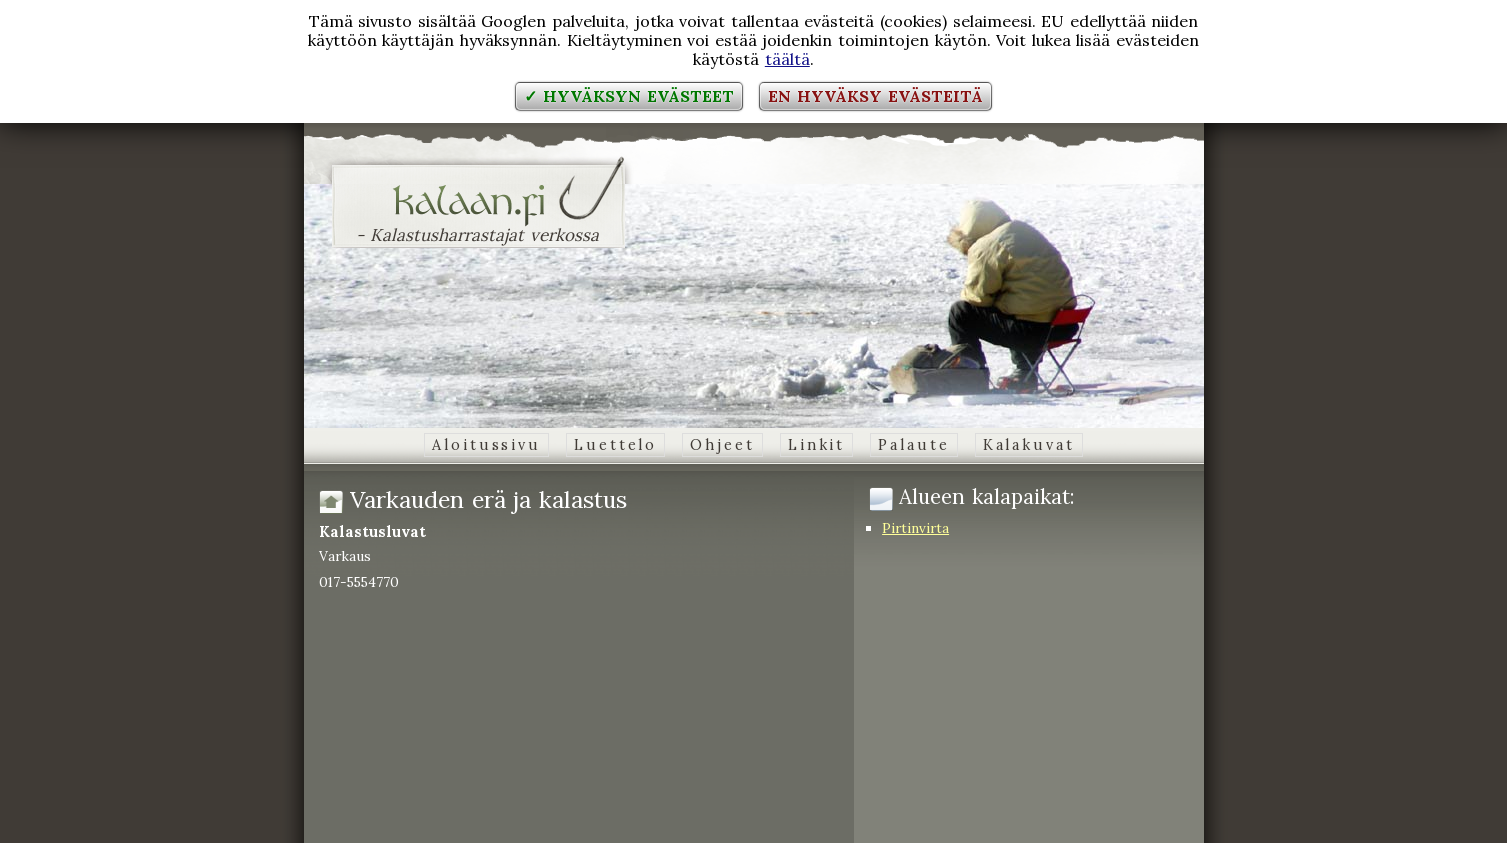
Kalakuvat (1029, 445)
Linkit (816, 445)
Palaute (913, 445)
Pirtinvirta (915, 528)
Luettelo (615, 445)
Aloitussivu (486, 445)
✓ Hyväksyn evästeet (628, 96)
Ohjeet (722, 445)
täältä (787, 59)
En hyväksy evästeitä (875, 96)
